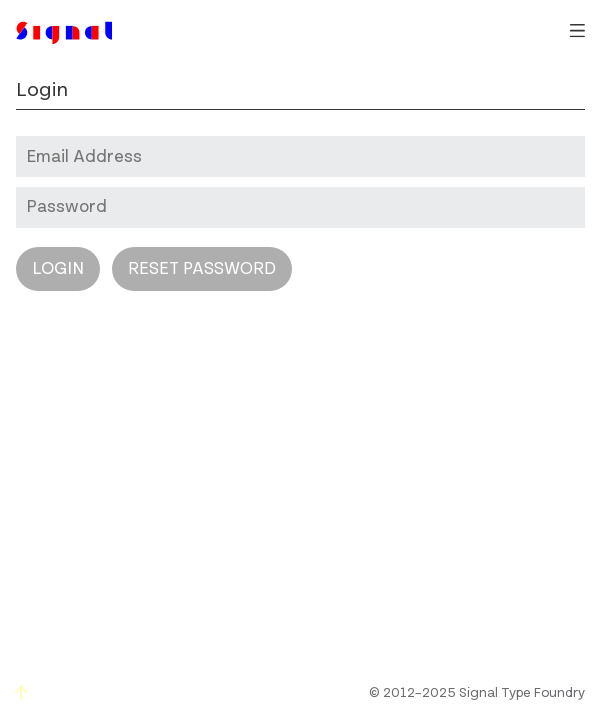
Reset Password (202, 269)
